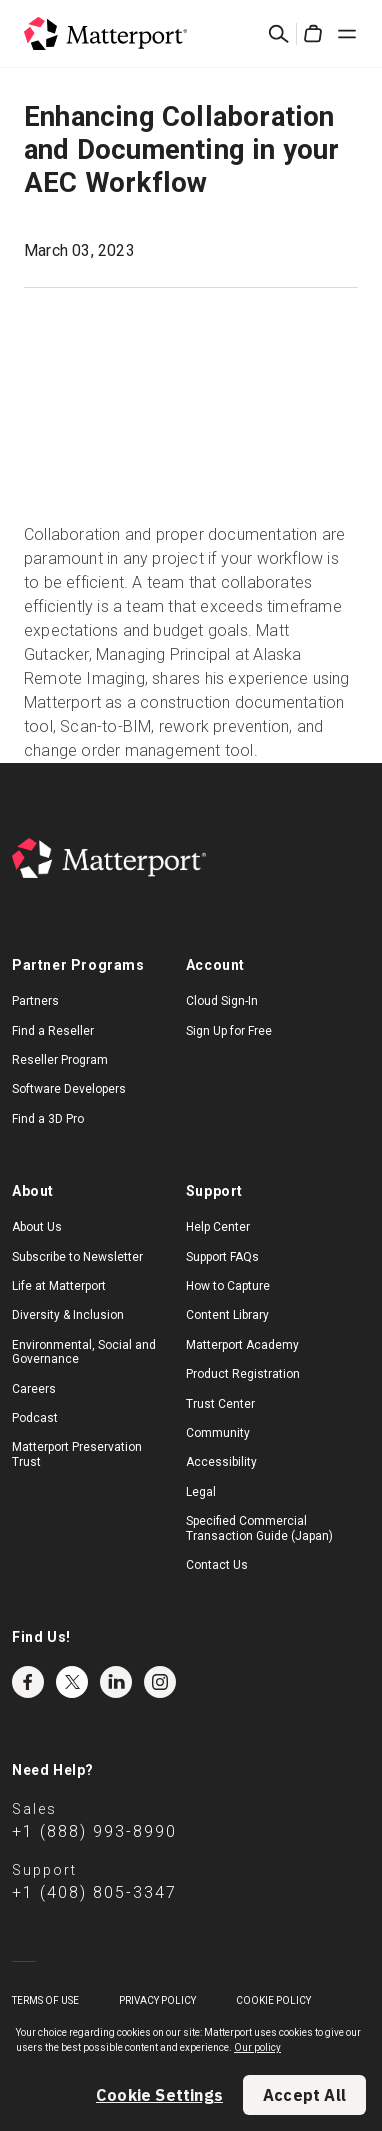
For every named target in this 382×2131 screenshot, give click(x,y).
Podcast (35, 1418)
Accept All (304, 2095)
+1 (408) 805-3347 (94, 1892)
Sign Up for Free (229, 1031)
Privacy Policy (157, 2000)
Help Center (218, 1227)
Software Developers (69, 1089)
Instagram (160, 1682)
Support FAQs (222, 1257)
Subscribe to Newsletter (77, 1257)
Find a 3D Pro (48, 1119)
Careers (34, 1389)
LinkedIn (116, 1682)
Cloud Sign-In (222, 1001)
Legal (201, 1492)
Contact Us (217, 1565)
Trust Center (220, 1404)
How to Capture (228, 1286)
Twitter (72, 1682)
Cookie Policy (273, 2000)
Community (218, 1433)
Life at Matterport (59, 1286)
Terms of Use (45, 2000)
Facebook (28, 1682)
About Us (37, 1227)
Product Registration (243, 1374)
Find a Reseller (53, 1031)
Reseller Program (60, 1060)
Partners (35, 1001)
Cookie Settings (159, 2095)
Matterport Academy (242, 1345)
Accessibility (221, 1462)
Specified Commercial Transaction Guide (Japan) (259, 1528)
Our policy (257, 2047)
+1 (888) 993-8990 (94, 1831)
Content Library (227, 1315)
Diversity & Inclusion (68, 1315)
